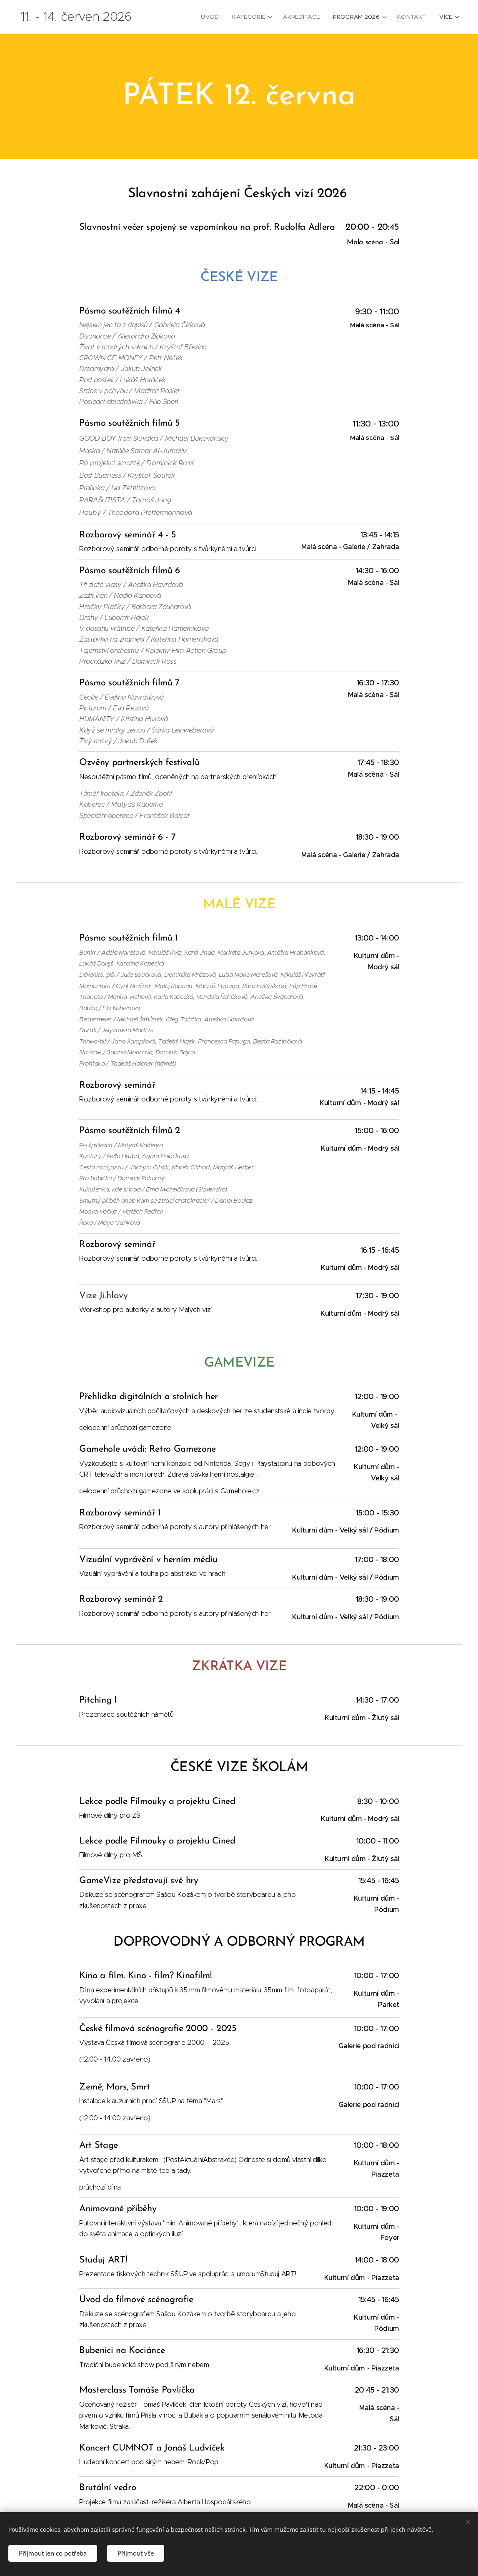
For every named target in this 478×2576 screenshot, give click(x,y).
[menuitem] (218, 17)
